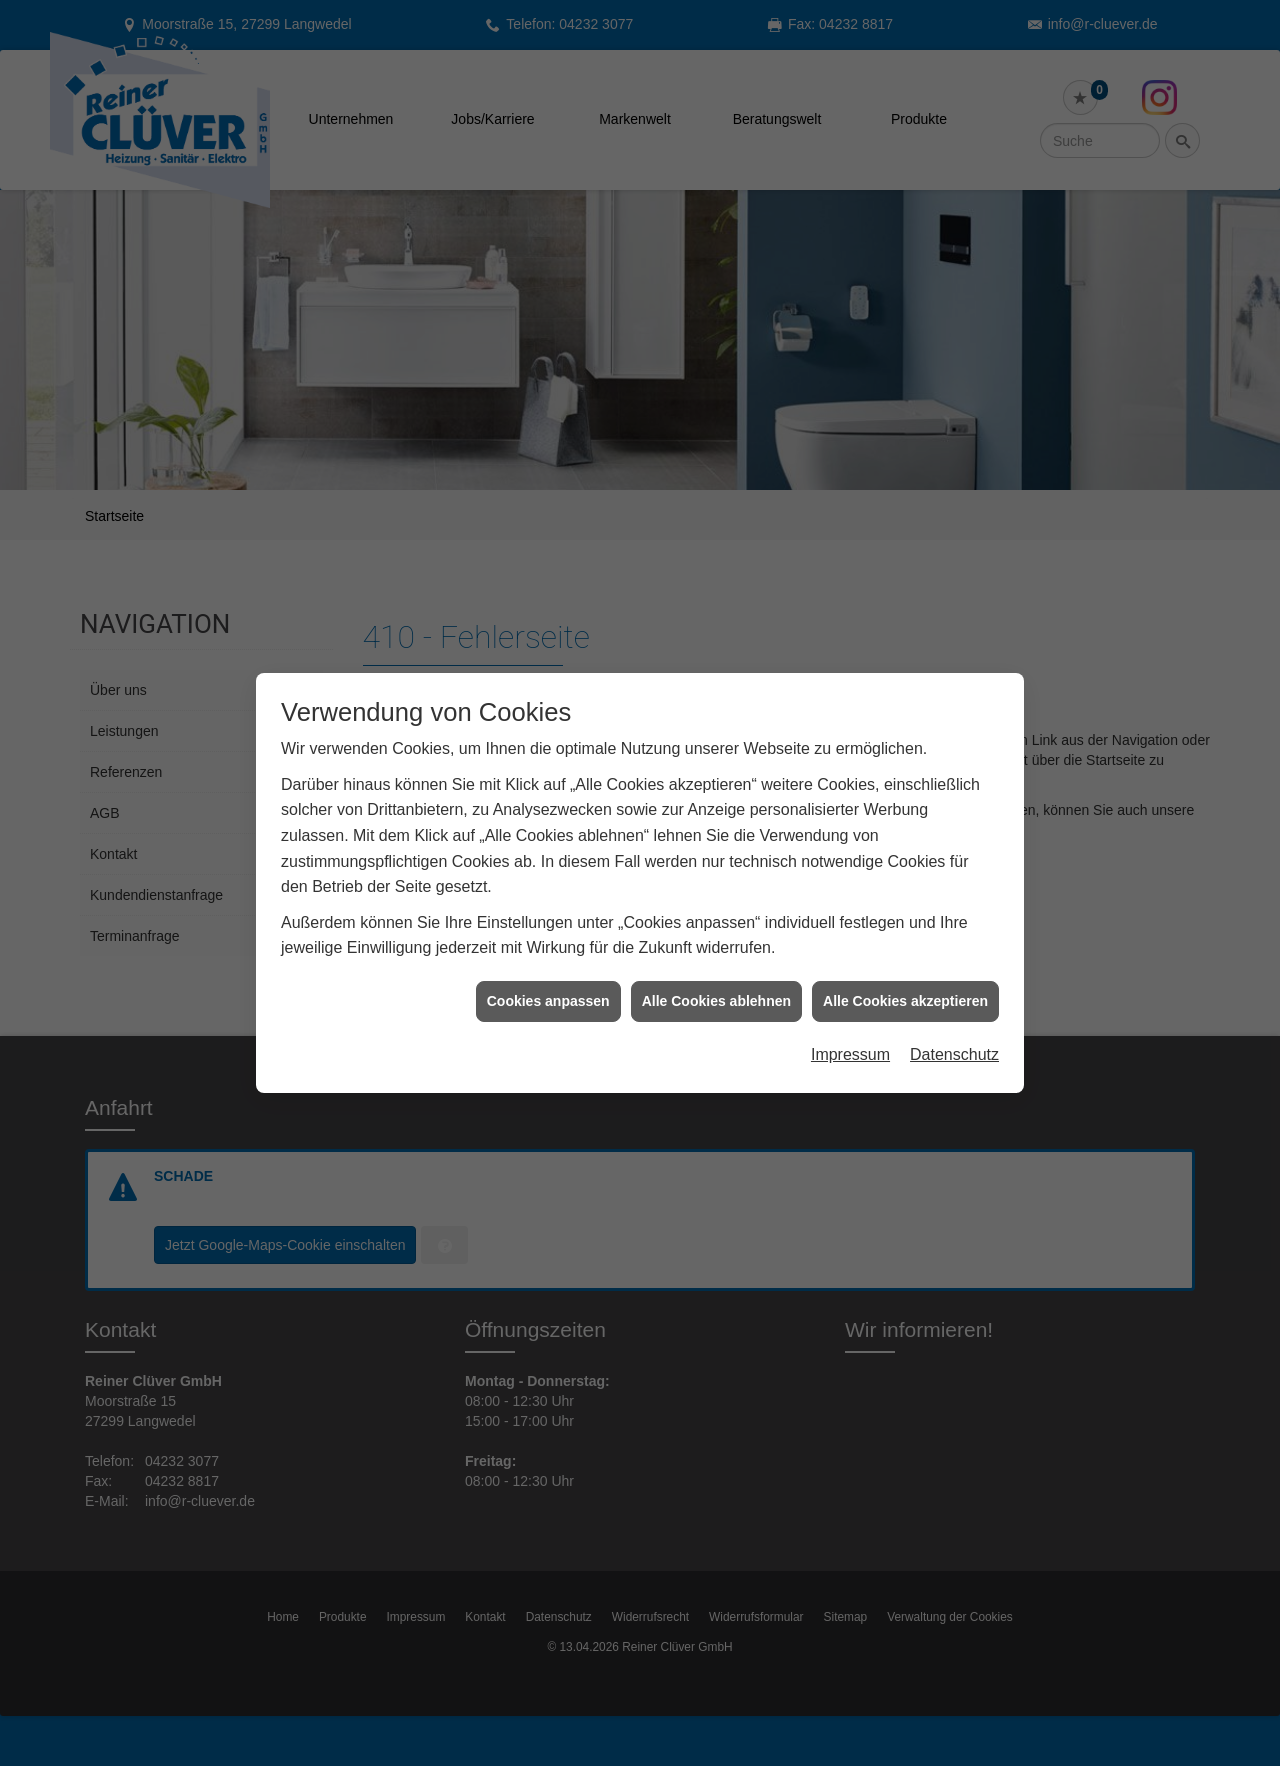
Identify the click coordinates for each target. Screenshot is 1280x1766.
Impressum (850, 1034)
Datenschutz (954, 1034)
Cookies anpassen (548, 980)
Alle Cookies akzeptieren (905, 980)
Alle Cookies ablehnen (716, 980)
